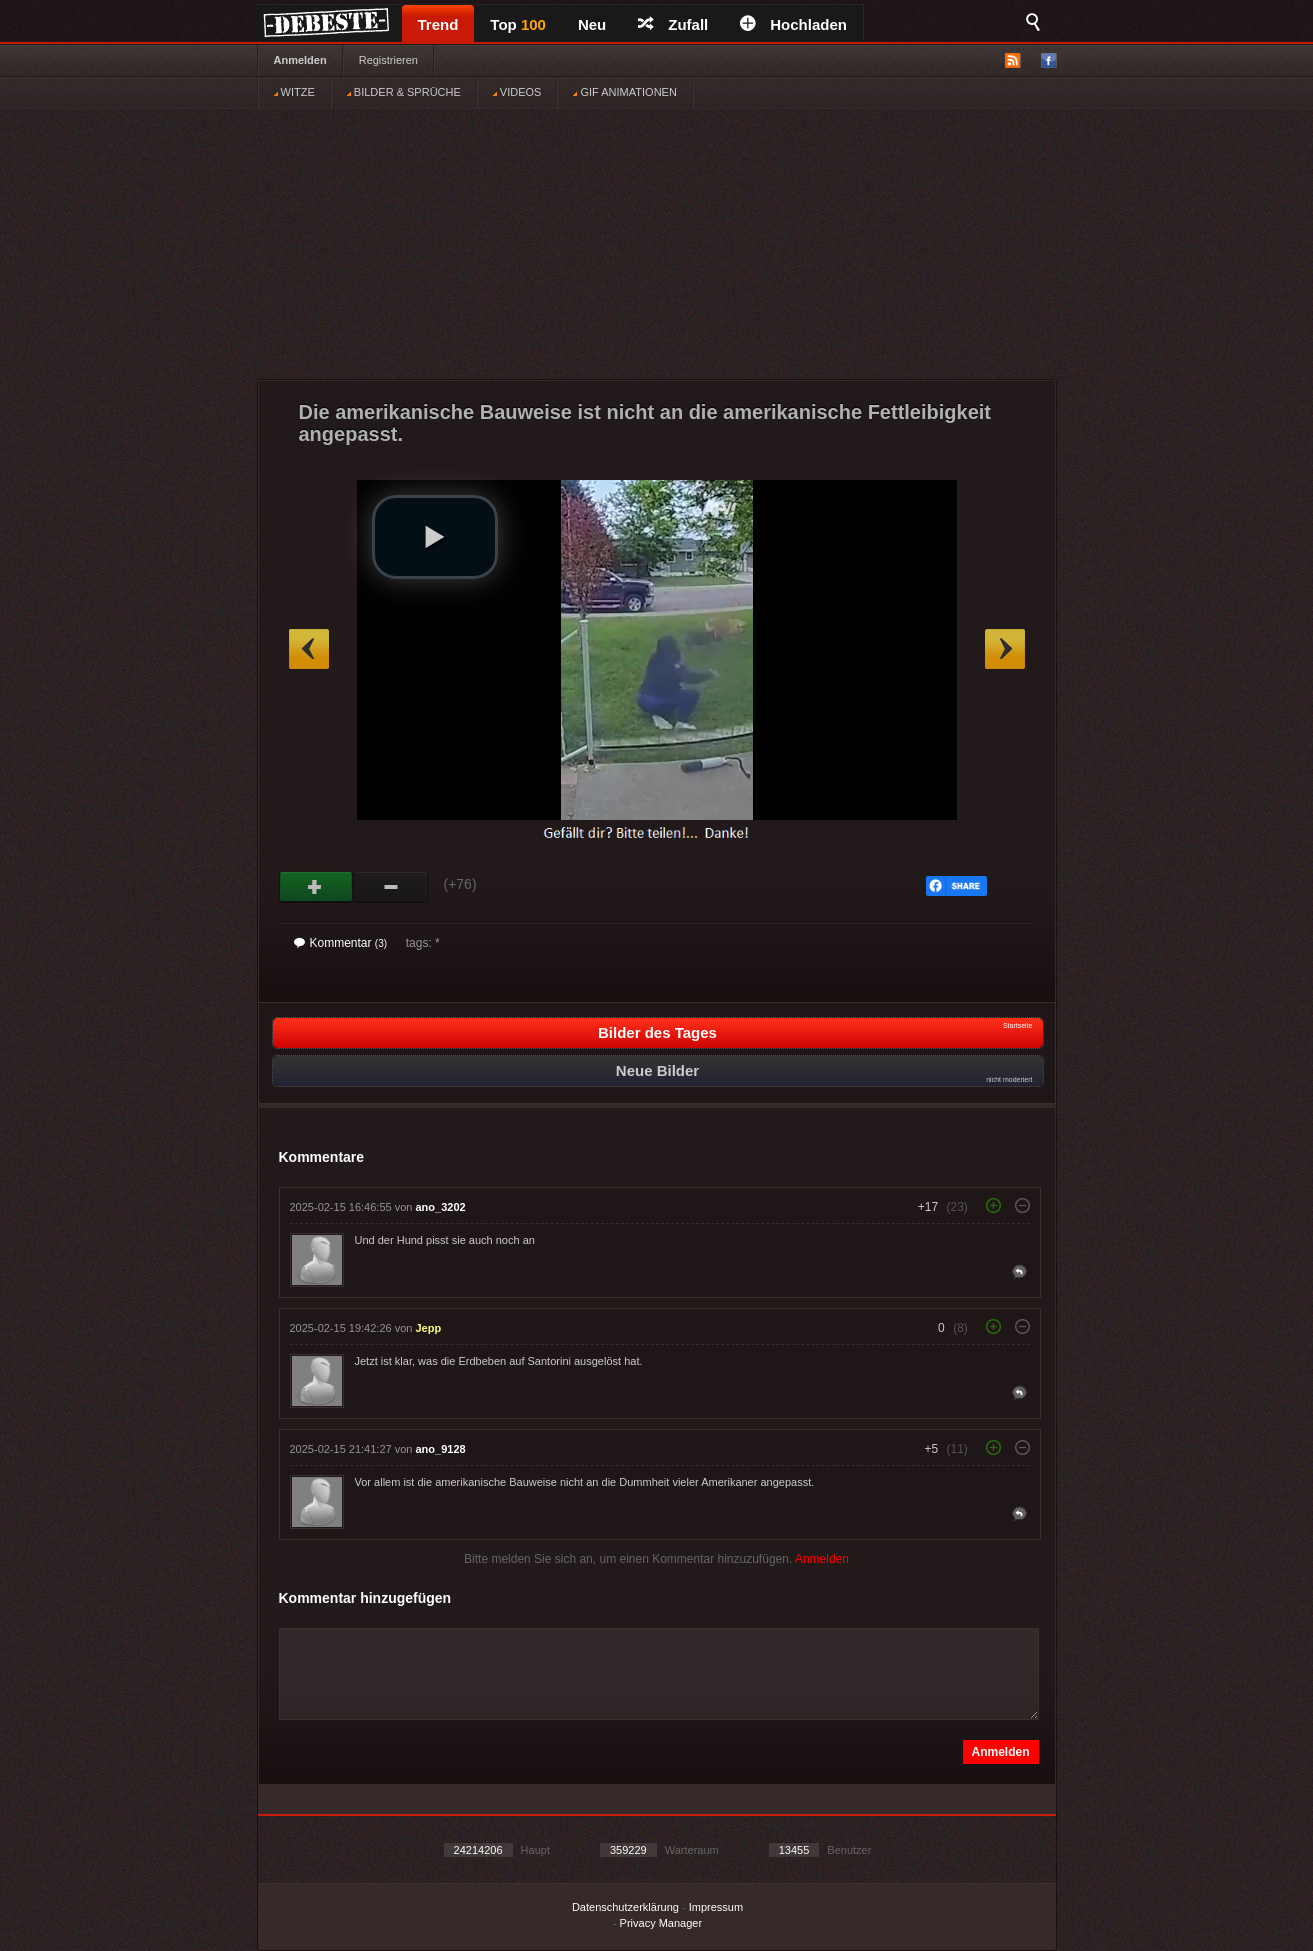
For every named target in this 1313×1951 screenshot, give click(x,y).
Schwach (391, 887)
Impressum (716, 1907)
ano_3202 (441, 1207)
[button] (435, 537)
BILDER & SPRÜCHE (404, 92)
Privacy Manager (661, 1923)
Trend (438, 24)
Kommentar (341, 943)
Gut (316, 887)
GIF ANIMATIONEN (624, 92)
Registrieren (388, 60)
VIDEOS (517, 92)
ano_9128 (441, 1449)
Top (518, 24)
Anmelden (300, 60)
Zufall (673, 24)
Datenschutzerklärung (625, 1907)
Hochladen (793, 24)
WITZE (294, 92)
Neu (592, 24)
